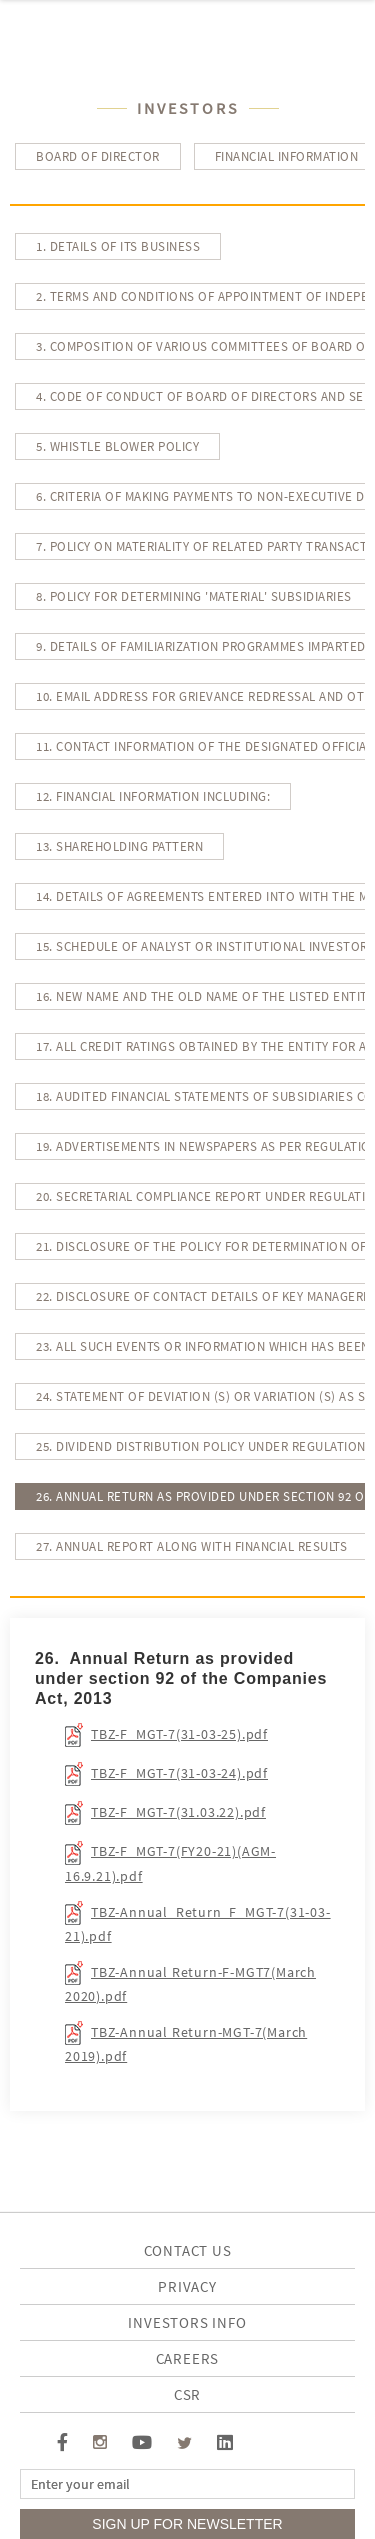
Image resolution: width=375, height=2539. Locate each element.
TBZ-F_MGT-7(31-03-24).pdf (179, 1773)
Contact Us (188, 2250)
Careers (188, 2358)
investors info (187, 2322)
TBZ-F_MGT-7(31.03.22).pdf (178, 1812)
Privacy (187, 2286)
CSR (187, 2394)
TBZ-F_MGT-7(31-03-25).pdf (179, 1734)
